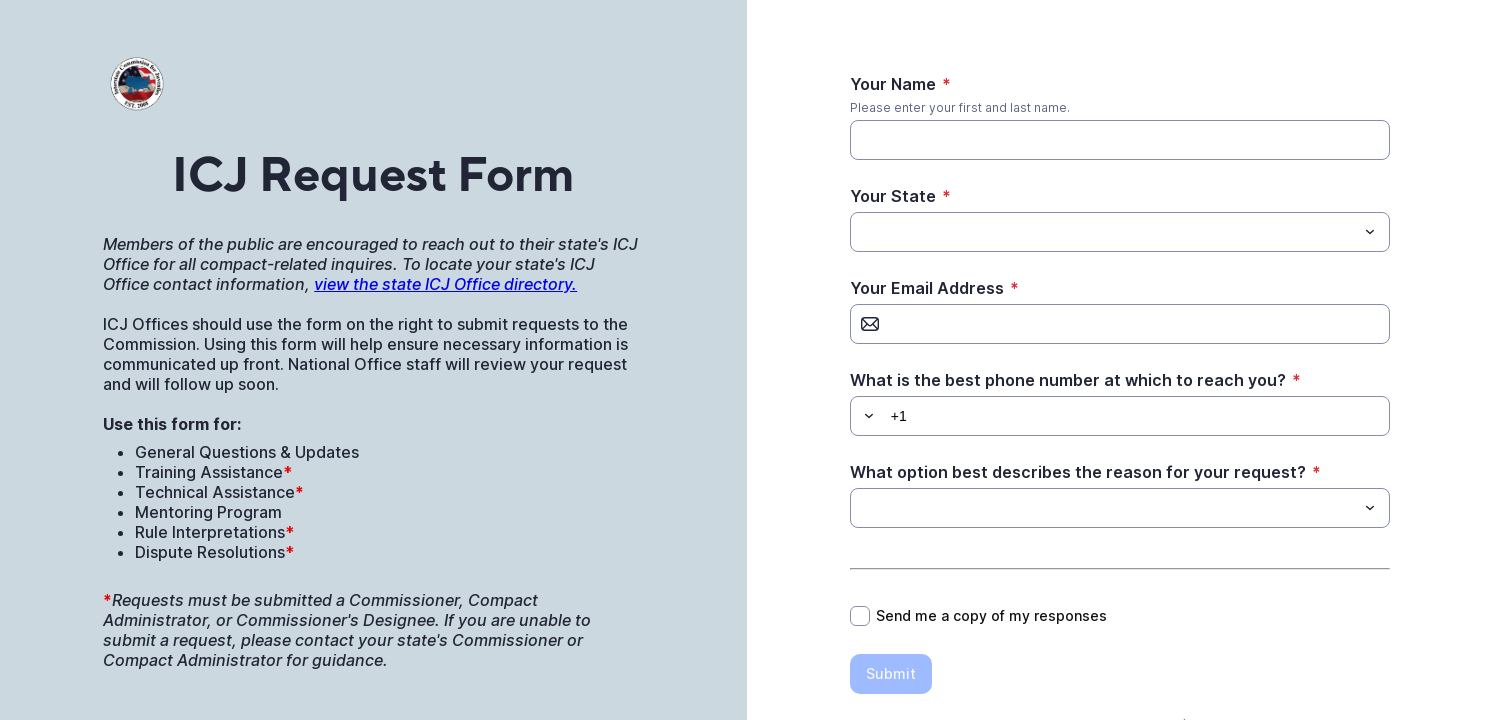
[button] (866, 416)
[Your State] (1103, 232)
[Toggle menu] (1370, 232)
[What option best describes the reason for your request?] (1103, 508)
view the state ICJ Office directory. (445, 284)
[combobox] (1120, 232)
